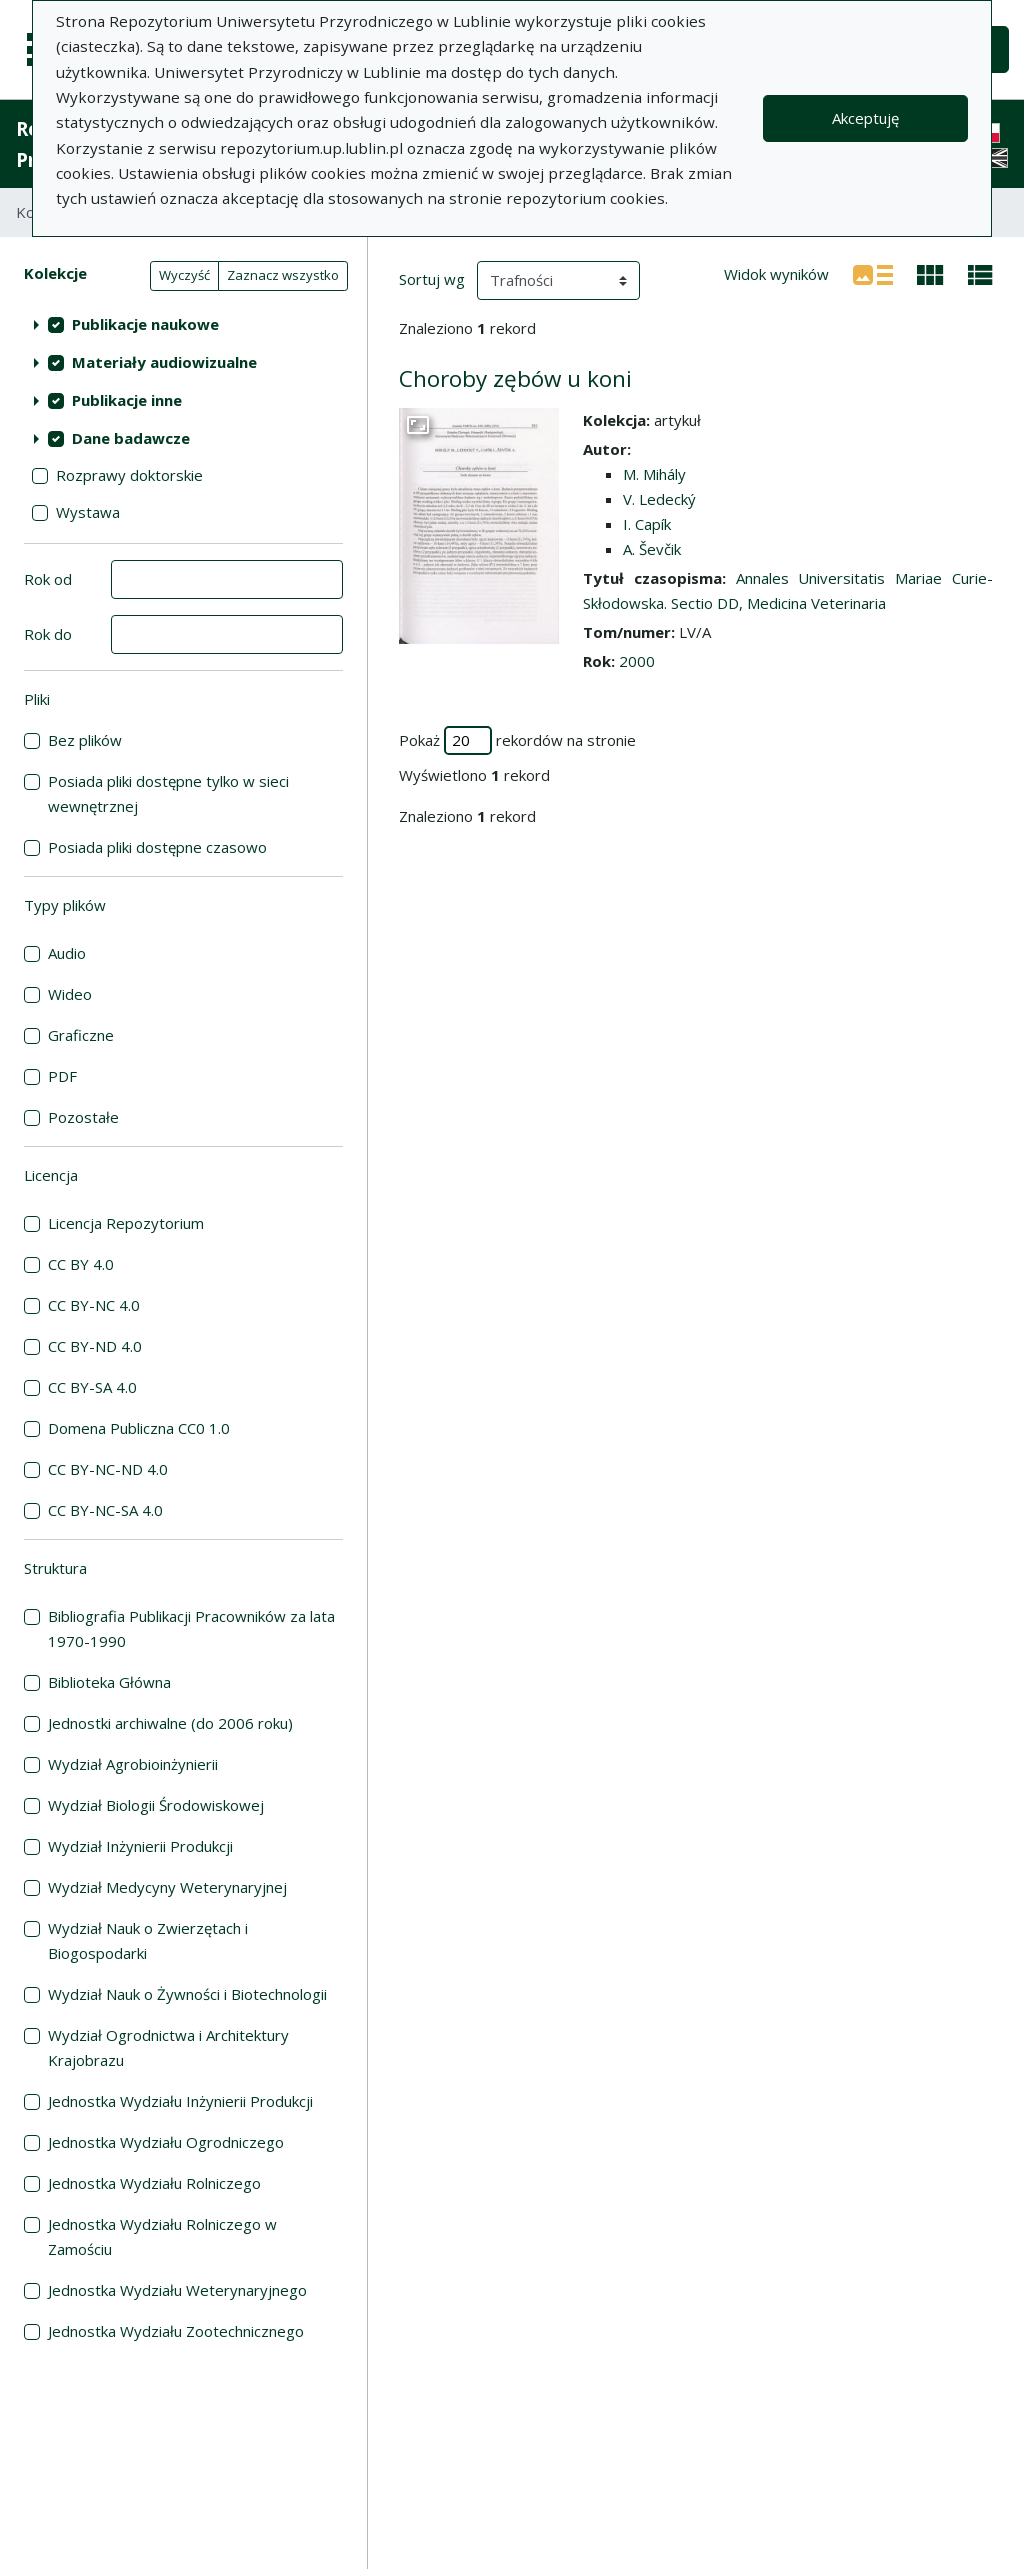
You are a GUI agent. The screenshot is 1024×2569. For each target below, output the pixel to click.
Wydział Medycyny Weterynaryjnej (167, 1887)
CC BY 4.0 (81, 1264)
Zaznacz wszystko (283, 275)
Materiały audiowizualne (164, 362)
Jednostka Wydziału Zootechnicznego (176, 2331)
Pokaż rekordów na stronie (517, 740)
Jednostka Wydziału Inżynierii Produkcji (180, 2101)
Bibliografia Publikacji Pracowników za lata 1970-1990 (191, 1628)
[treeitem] (183, 324)
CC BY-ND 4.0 (95, 1346)
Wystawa (88, 512)
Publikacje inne (127, 400)
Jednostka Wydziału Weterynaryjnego (177, 2290)
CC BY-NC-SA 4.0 (105, 1510)
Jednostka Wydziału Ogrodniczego (166, 2142)
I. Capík (647, 524)
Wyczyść (184, 275)
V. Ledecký (659, 499)
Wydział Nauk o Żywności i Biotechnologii (187, 1994)
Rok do (48, 634)
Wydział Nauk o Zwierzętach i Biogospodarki (148, 1940)
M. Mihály (654, 474)
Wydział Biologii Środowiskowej (156, 1805)
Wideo (70, 994)
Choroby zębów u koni (515, 378)
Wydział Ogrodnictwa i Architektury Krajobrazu (168, 2047)
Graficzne (81, 1035)
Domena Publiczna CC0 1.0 (139, 1428)
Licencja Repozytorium (126, 1223)
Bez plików (85, 740)
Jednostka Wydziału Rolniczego (154, 2183)
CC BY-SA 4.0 (92, 1387)
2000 (637, 661)
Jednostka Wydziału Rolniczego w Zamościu (162, 2236)
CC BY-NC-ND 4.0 (108, 1469)
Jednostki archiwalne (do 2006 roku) (170, 1723)
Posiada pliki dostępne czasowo (157, 847)
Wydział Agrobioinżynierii (133, 1764)
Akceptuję (865, 118)
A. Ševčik (652, 549)
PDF (62, 1076)
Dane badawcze (131, 438)
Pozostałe (83, 1117)
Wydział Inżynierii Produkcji (140, 1846)
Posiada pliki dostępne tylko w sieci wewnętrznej (168, 793)
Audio (67, 953)
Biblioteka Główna (109, 1682)
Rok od (48, 579)
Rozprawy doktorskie (129, 475)
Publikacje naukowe (145, 324)
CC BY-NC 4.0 (94, 1305)
